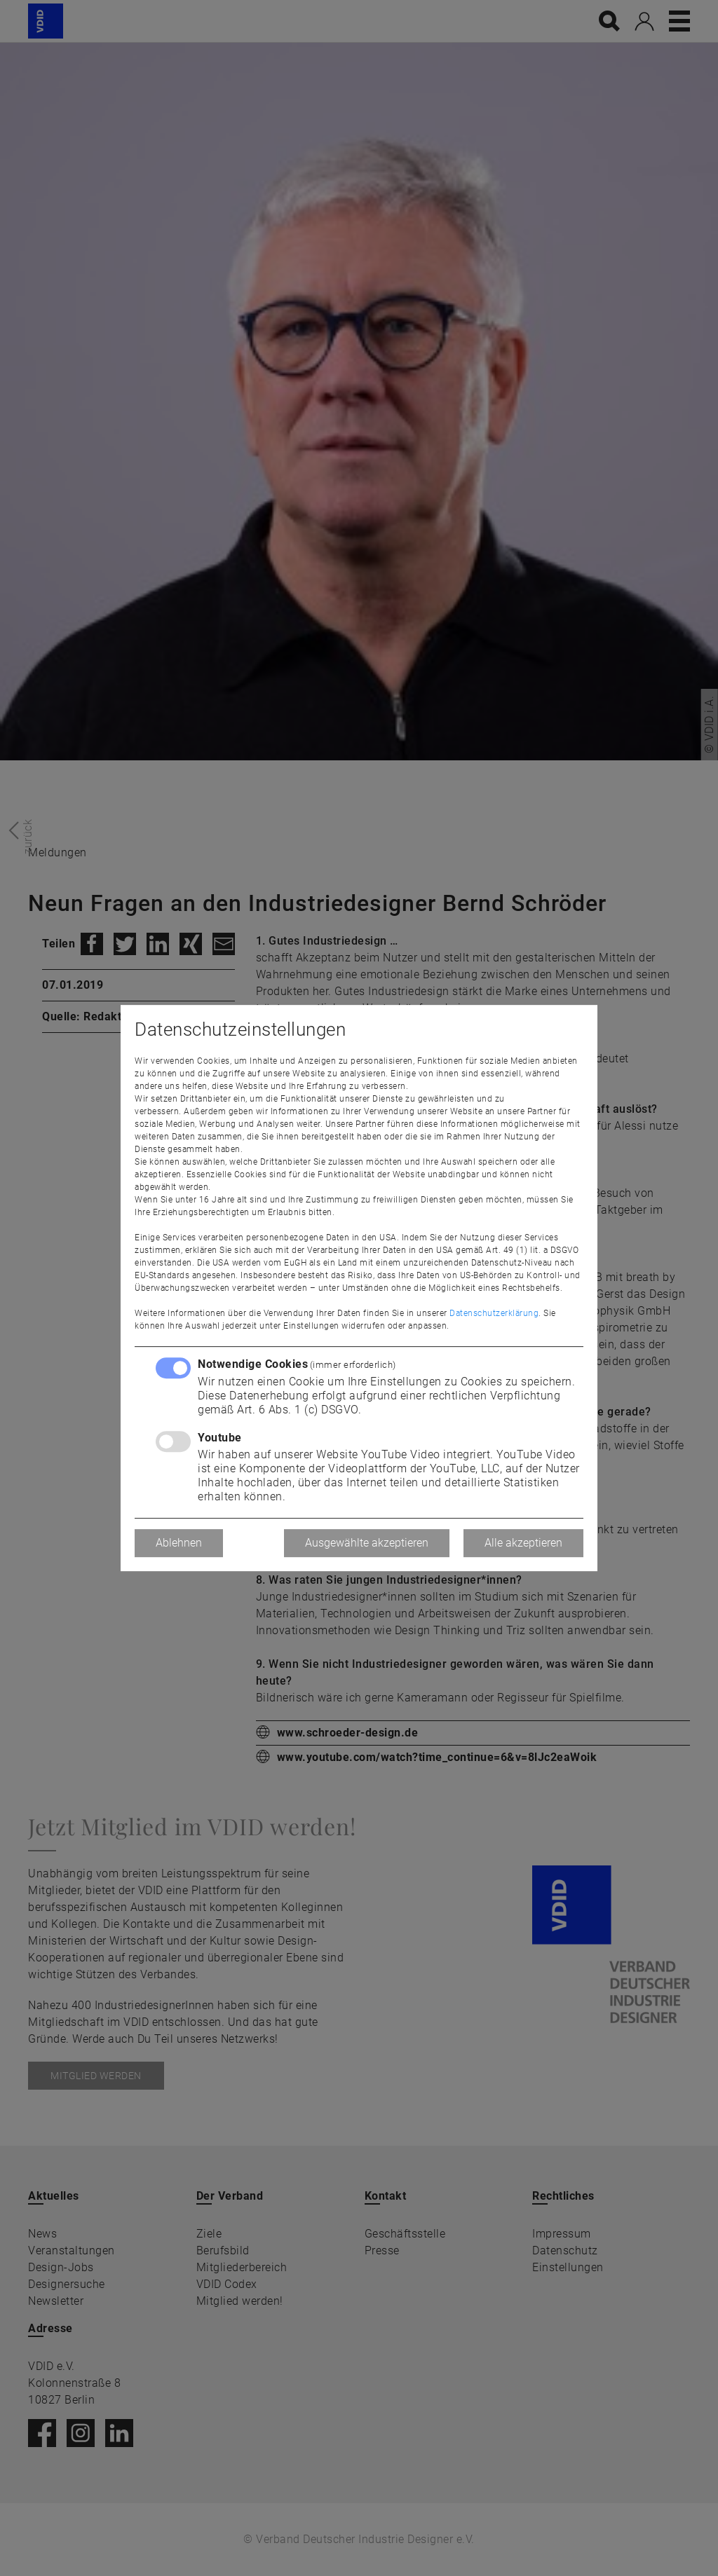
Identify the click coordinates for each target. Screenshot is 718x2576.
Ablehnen (179, 1542)
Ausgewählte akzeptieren (366, 1542)
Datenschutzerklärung (493, 1313)
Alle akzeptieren (523, 1542)
